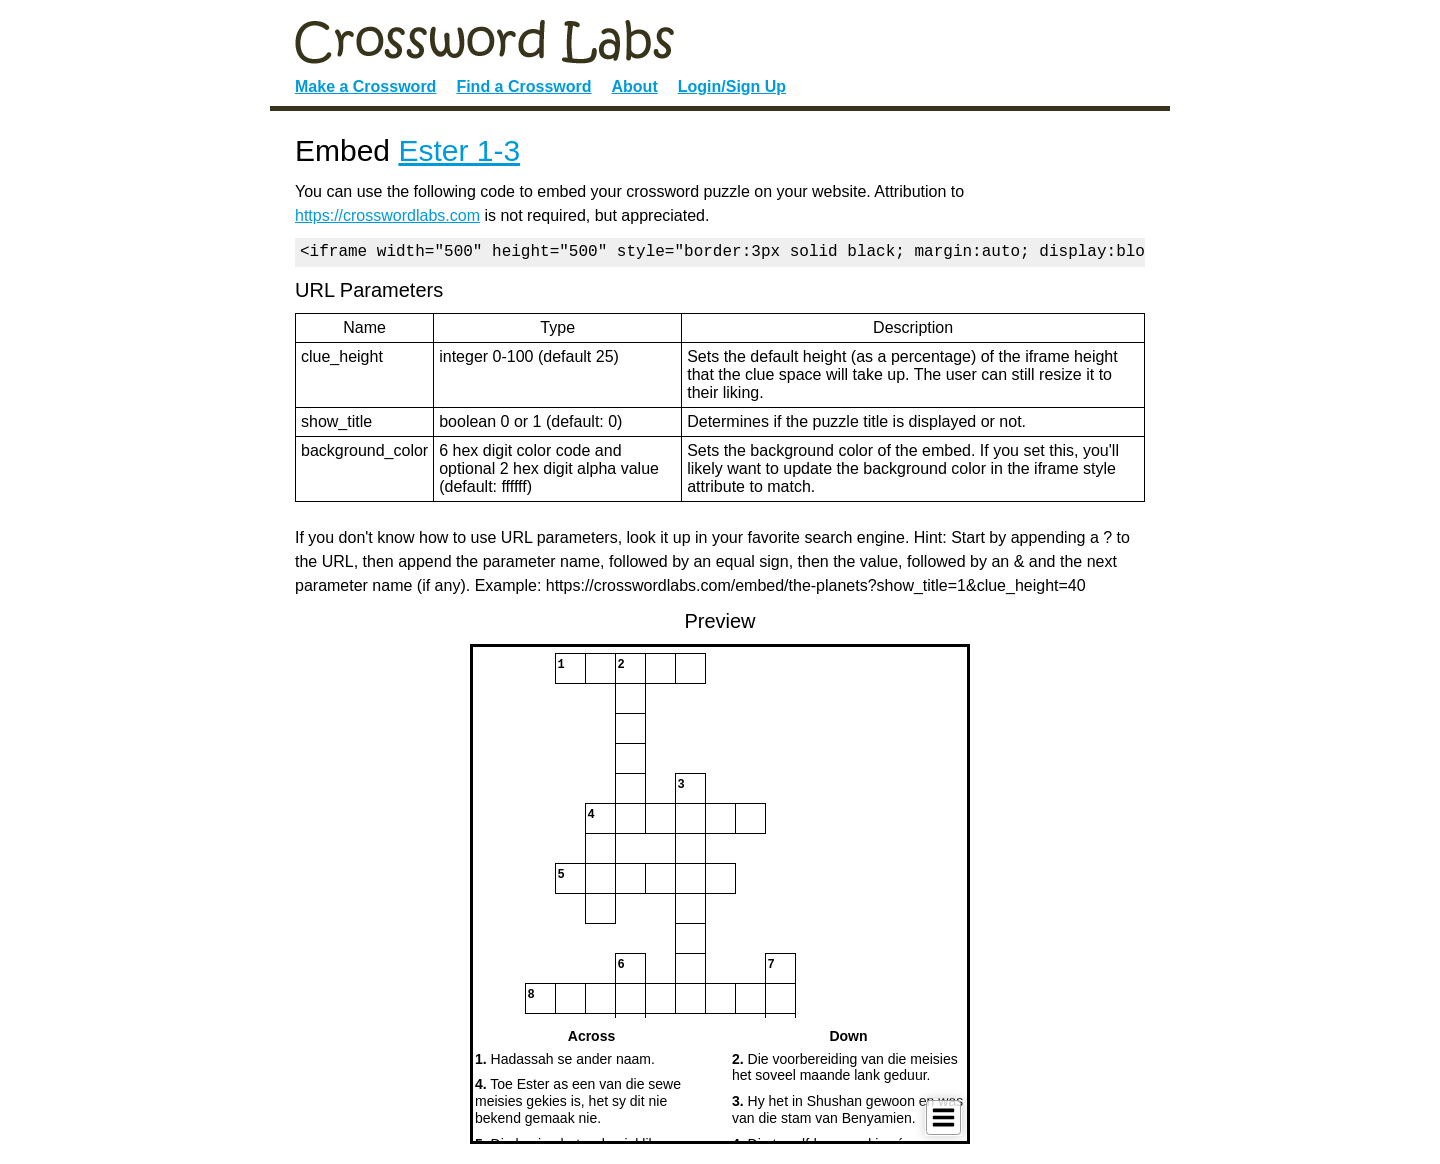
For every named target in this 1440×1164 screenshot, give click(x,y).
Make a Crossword (365, 86)
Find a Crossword (523, 86)
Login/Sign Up (732, 86)
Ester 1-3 (459, 150)
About (635, 86)
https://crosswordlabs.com (387, 215)
